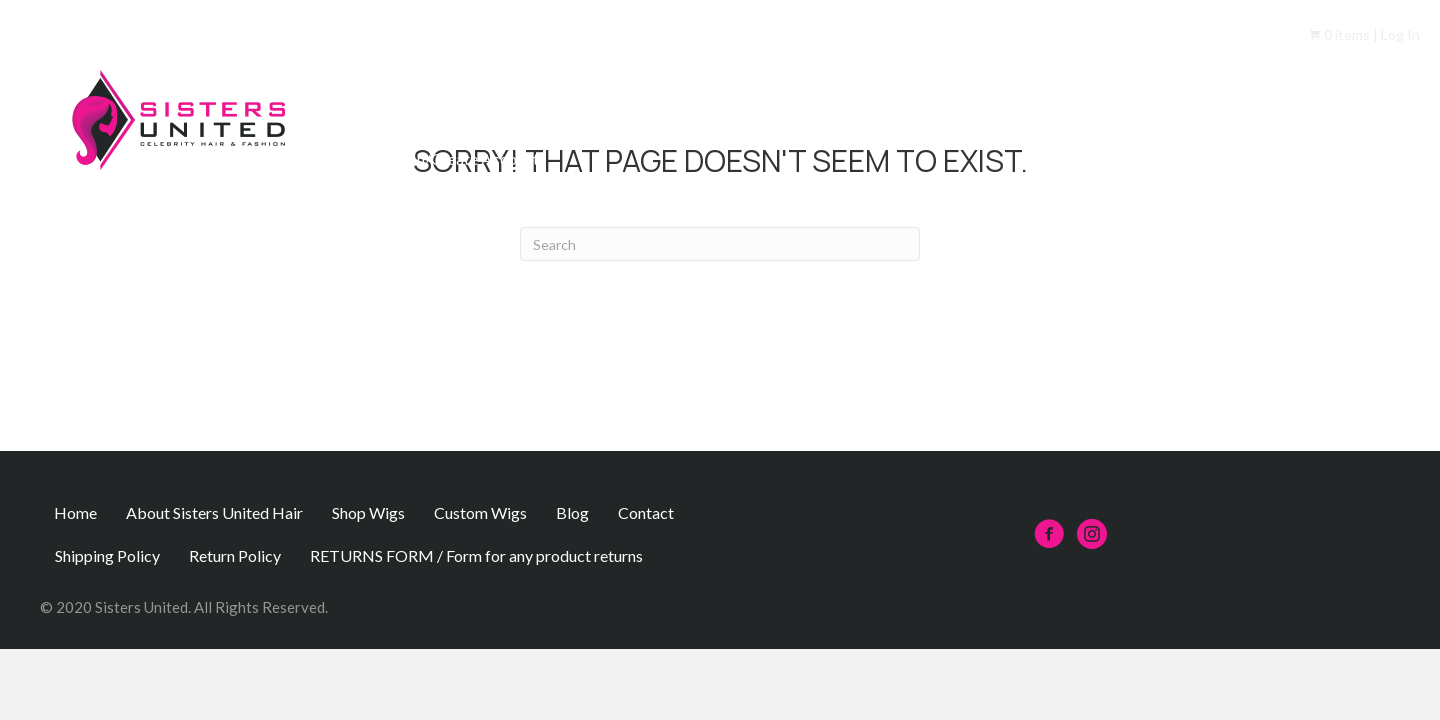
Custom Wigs (841, 115)
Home (400, 115)
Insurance (1286, 115)
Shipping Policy (107, 555)
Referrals (1040, 115)
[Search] (720, 244)
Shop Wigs (717, 115)
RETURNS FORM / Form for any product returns (476, 555)
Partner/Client (1162, 115)
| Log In (1395, 34)
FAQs (948, 115)
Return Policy (235, 555)
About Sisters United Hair (551, 115)
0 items (1339, 34)
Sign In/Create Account (459, 158)
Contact (1388, 115)
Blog (572, 512)
